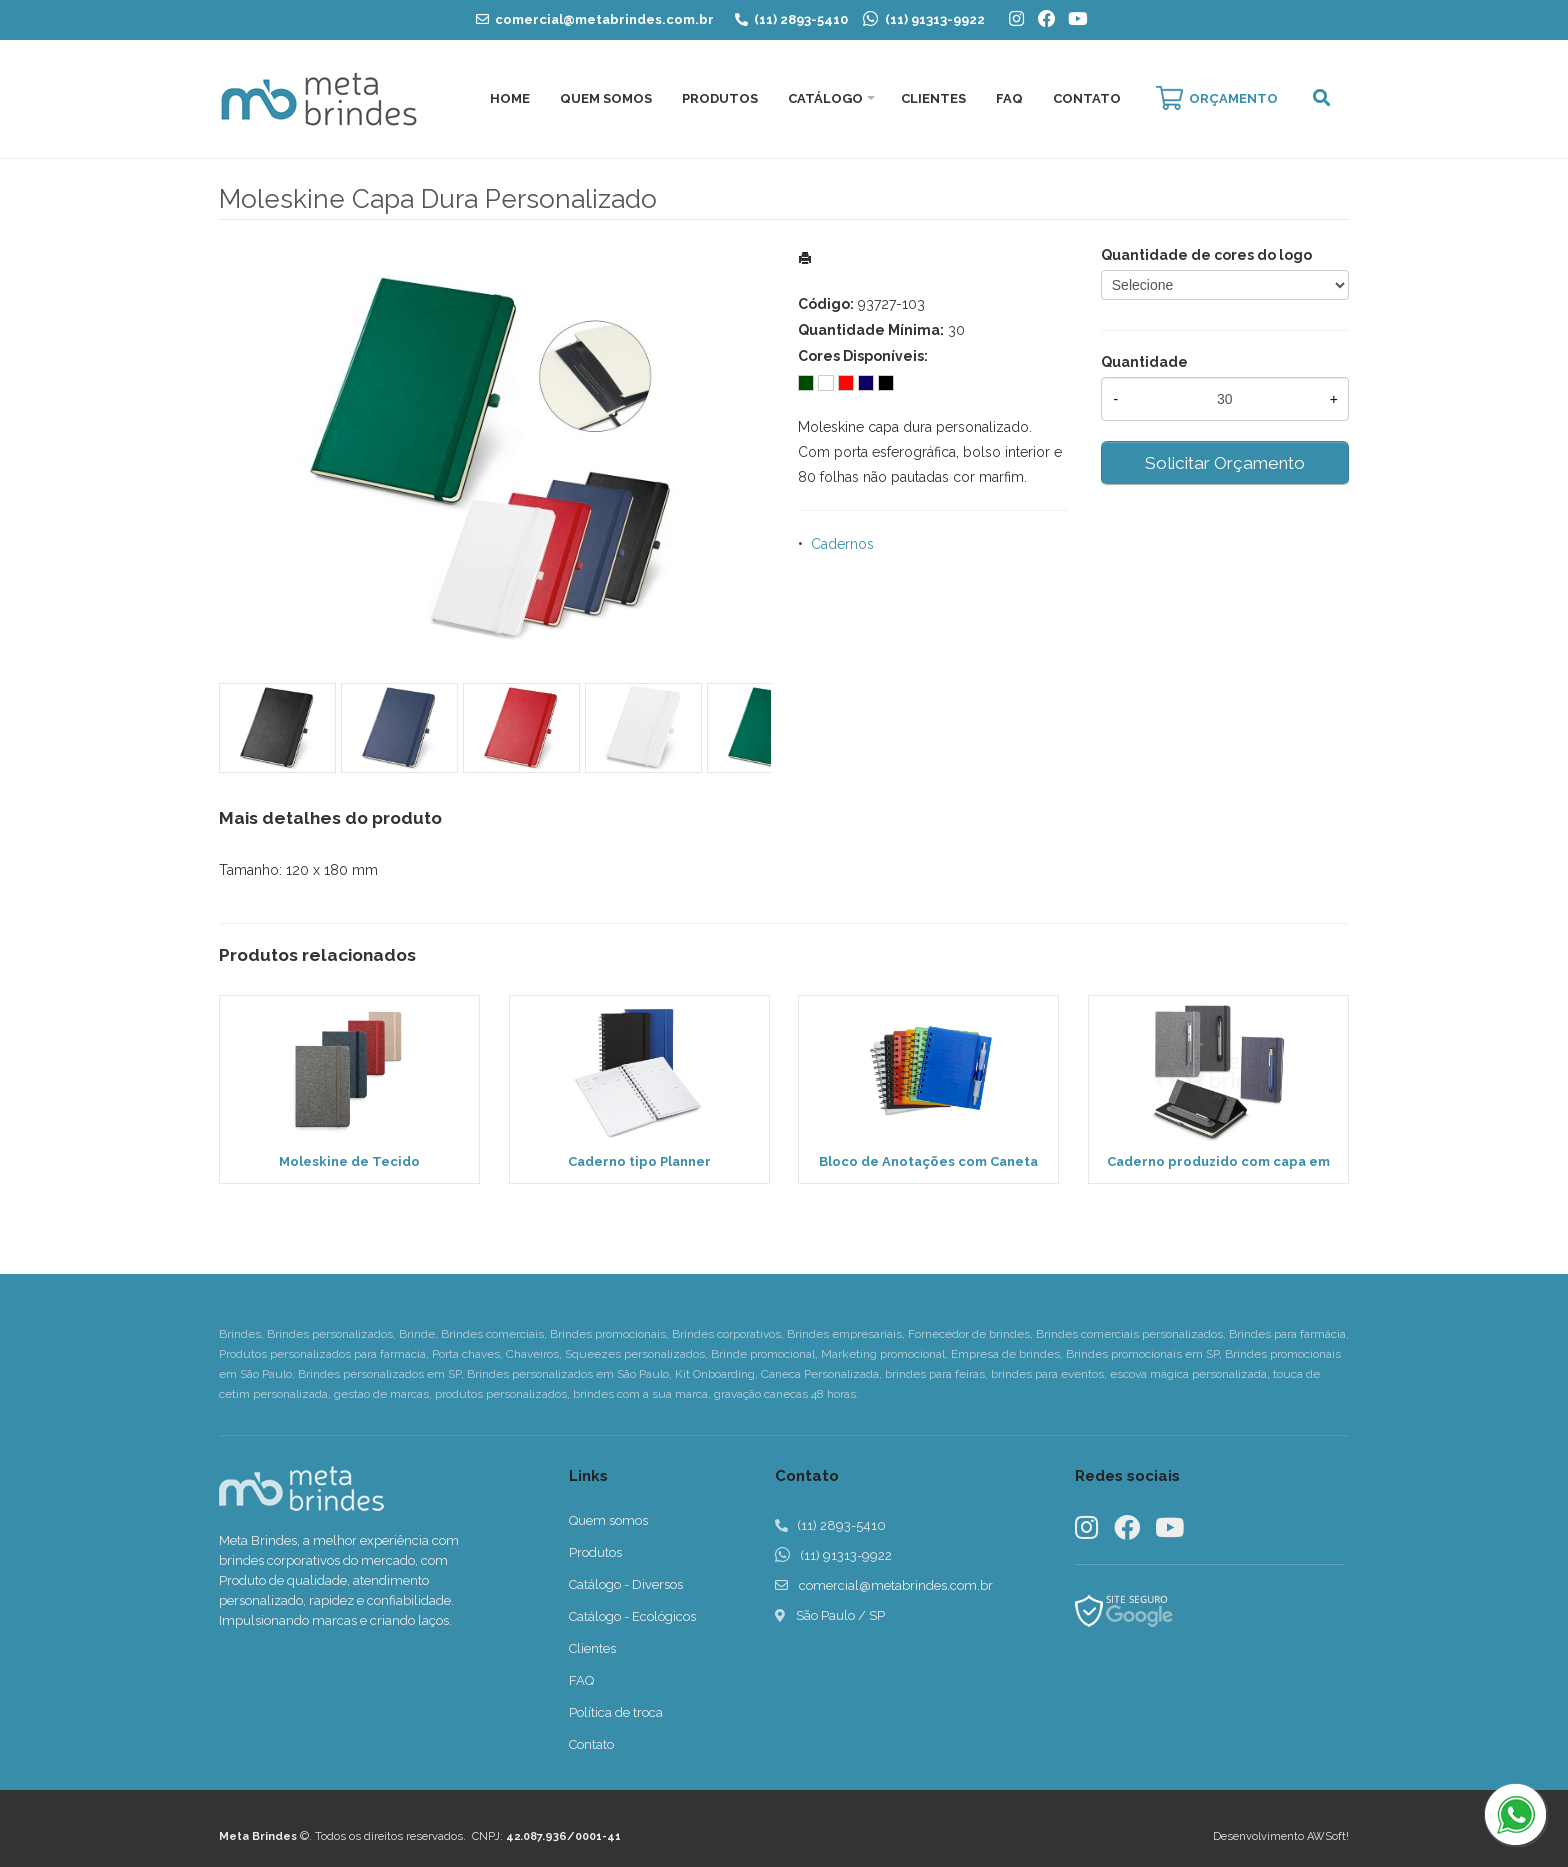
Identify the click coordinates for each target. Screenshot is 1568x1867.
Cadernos (842, 544)
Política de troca (616, 1712)
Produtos (720, 98)
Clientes (933, 98)
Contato (1087, 98)
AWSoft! (1328, 1836)
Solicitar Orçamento (1225, 463)
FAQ (1009, 98)
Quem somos (608, 1520)
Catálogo (825, 98)
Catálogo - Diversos (626, 1584)
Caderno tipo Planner (639, 1161)
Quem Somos (606, 98)
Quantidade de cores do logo (1206, 255)
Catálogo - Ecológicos (632, 1616)
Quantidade (1144, 362)
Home (510, 98)
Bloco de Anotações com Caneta (928, 1161)
